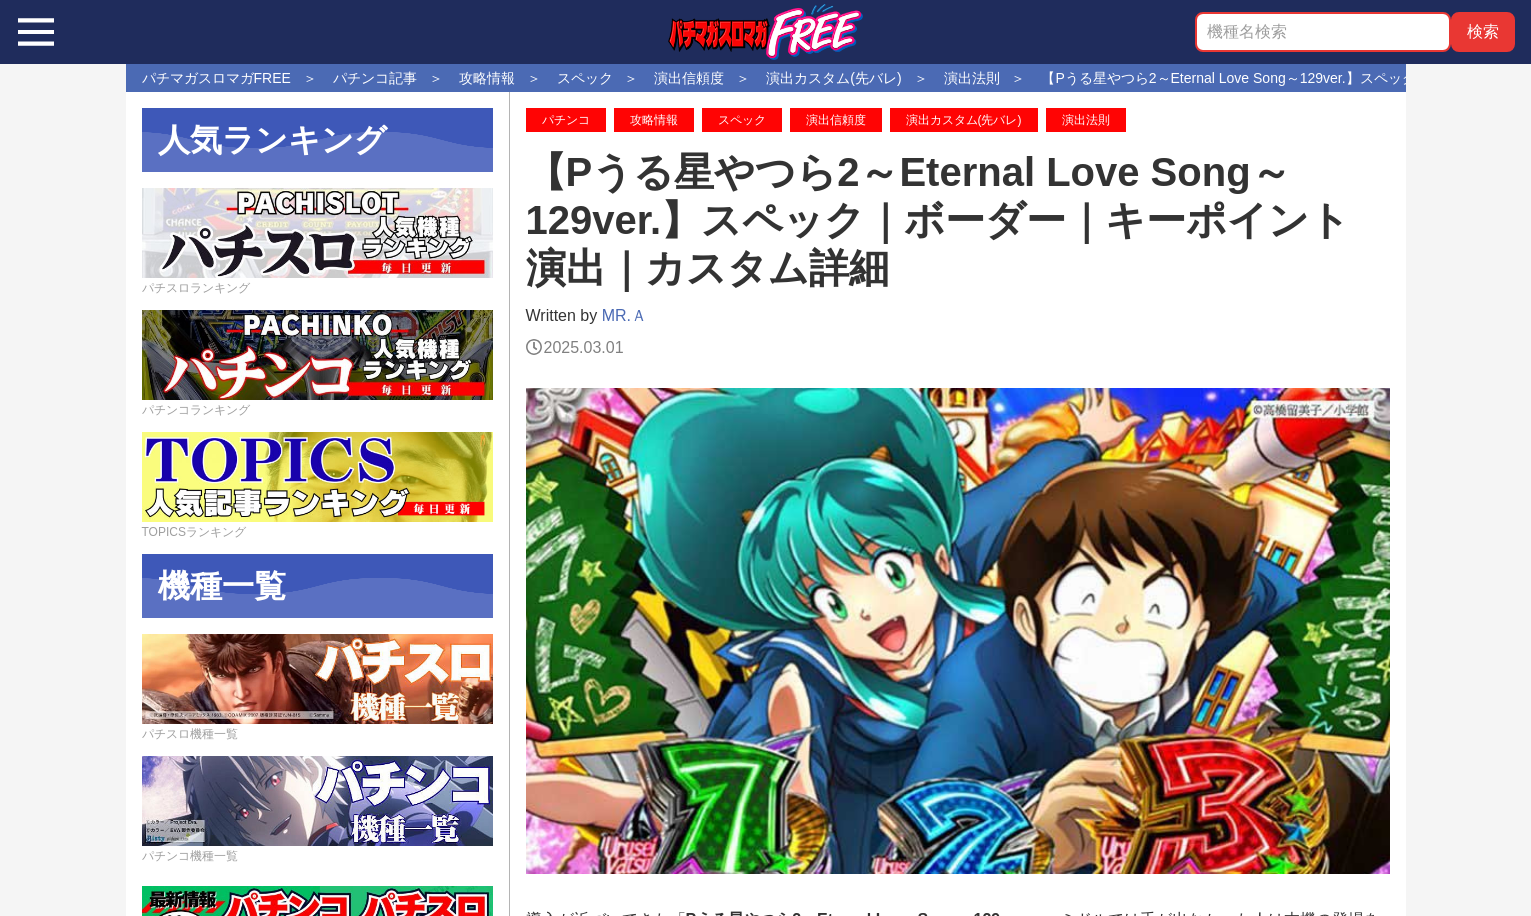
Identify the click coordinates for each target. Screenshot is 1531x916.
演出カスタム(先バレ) (964, 120)
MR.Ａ (624, 315)
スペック (742, 120)
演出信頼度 (836, 120)
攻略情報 (654, 120)
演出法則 (1086, 120)
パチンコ (566, 120)
